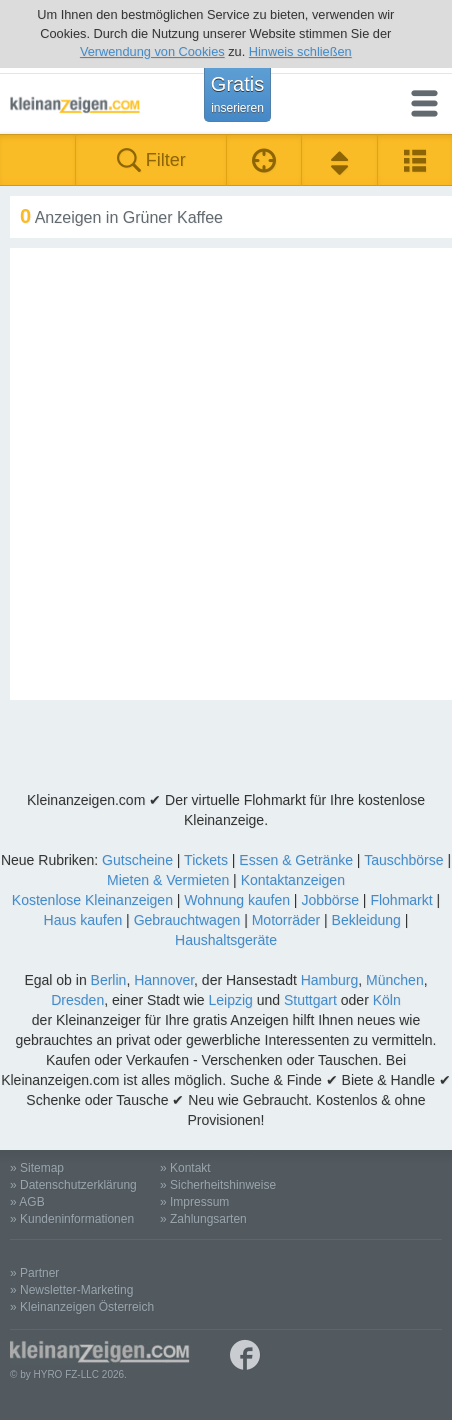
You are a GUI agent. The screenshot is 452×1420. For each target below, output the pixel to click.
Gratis (237, 94)
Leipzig (230, 1000)
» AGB (27, 1202)
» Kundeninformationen (72, 1219)
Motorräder (286, 920)
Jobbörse (330, 900)
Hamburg (330, 980)
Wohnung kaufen (237, 900)
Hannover (164, 980)
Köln (387, 1000)
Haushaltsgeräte (226, 940)
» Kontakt (185, 1168)
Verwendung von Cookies (152, 51)
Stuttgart (310, 1000)
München (395, 980)
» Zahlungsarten (203, 1219)
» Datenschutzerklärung (73, 1185)
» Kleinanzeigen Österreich (82, 1307)
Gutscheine (137, 860)
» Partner (34, 1273)
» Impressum (194, 1202)
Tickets (206, 860)
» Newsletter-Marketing (71, 1290)
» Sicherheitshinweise (218, 1185)
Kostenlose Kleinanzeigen (92, 900)
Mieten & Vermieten (168, 880)
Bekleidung (366, 920)
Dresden (77, 1000)
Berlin (109, 980)
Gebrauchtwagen (187, 920)
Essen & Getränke (296, 860)
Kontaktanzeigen (293, 880)
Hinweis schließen (300, 51)
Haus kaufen (83, 920)
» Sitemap (37, 1168)
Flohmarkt (401, 900)
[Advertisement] (226, 474)
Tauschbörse (403, 860)
